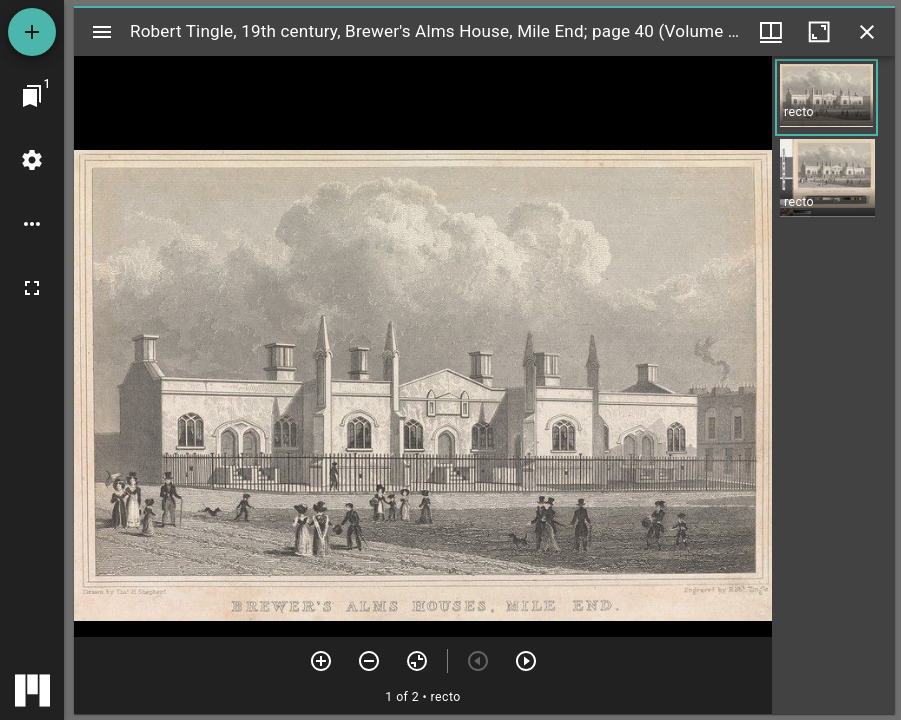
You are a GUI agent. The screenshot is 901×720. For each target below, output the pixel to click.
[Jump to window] (32, 96)
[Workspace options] (32, 224)
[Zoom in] (321, 661)
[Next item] (526, 661)
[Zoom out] (369, 661)
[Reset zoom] (417, 661)
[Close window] (867, 32)
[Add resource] (32, 32)
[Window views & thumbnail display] (771, 32)
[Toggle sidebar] (102, 32)
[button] (826, 97)
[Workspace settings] (32, 160)
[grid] (833, 385)
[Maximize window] (819, 32)
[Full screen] (32, 288)
